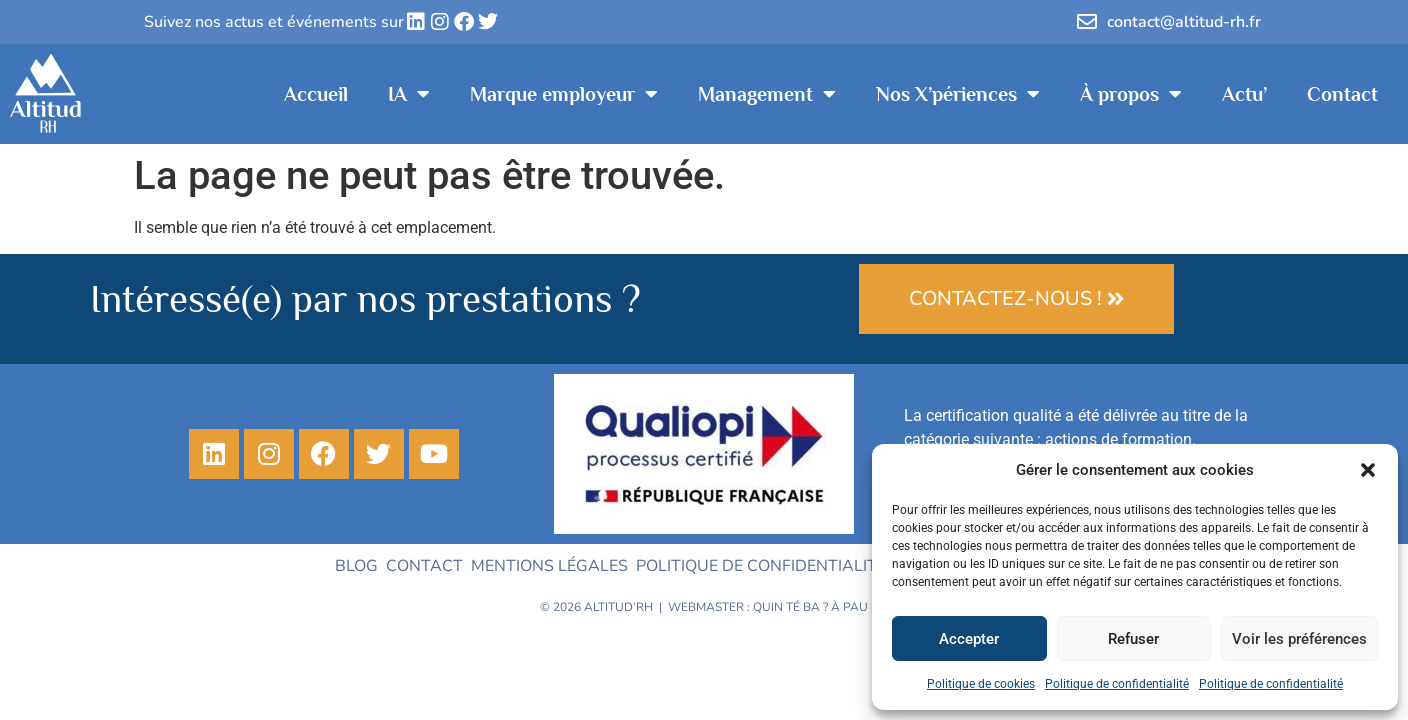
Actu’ (1244, 94)
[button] (1368, 470)
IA (409, 94)
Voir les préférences (1299, 639)
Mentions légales (549, 566)
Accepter (969, 639)
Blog (356, 566)
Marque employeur (564, 94)
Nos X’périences (958, 94)
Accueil (316, 94)
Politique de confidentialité (1117, 684)
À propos (1131, 94)
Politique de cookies (981, 684)
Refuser (1133, 639)
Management (767, 94)
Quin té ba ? (790, 607)
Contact (1342, 94)
